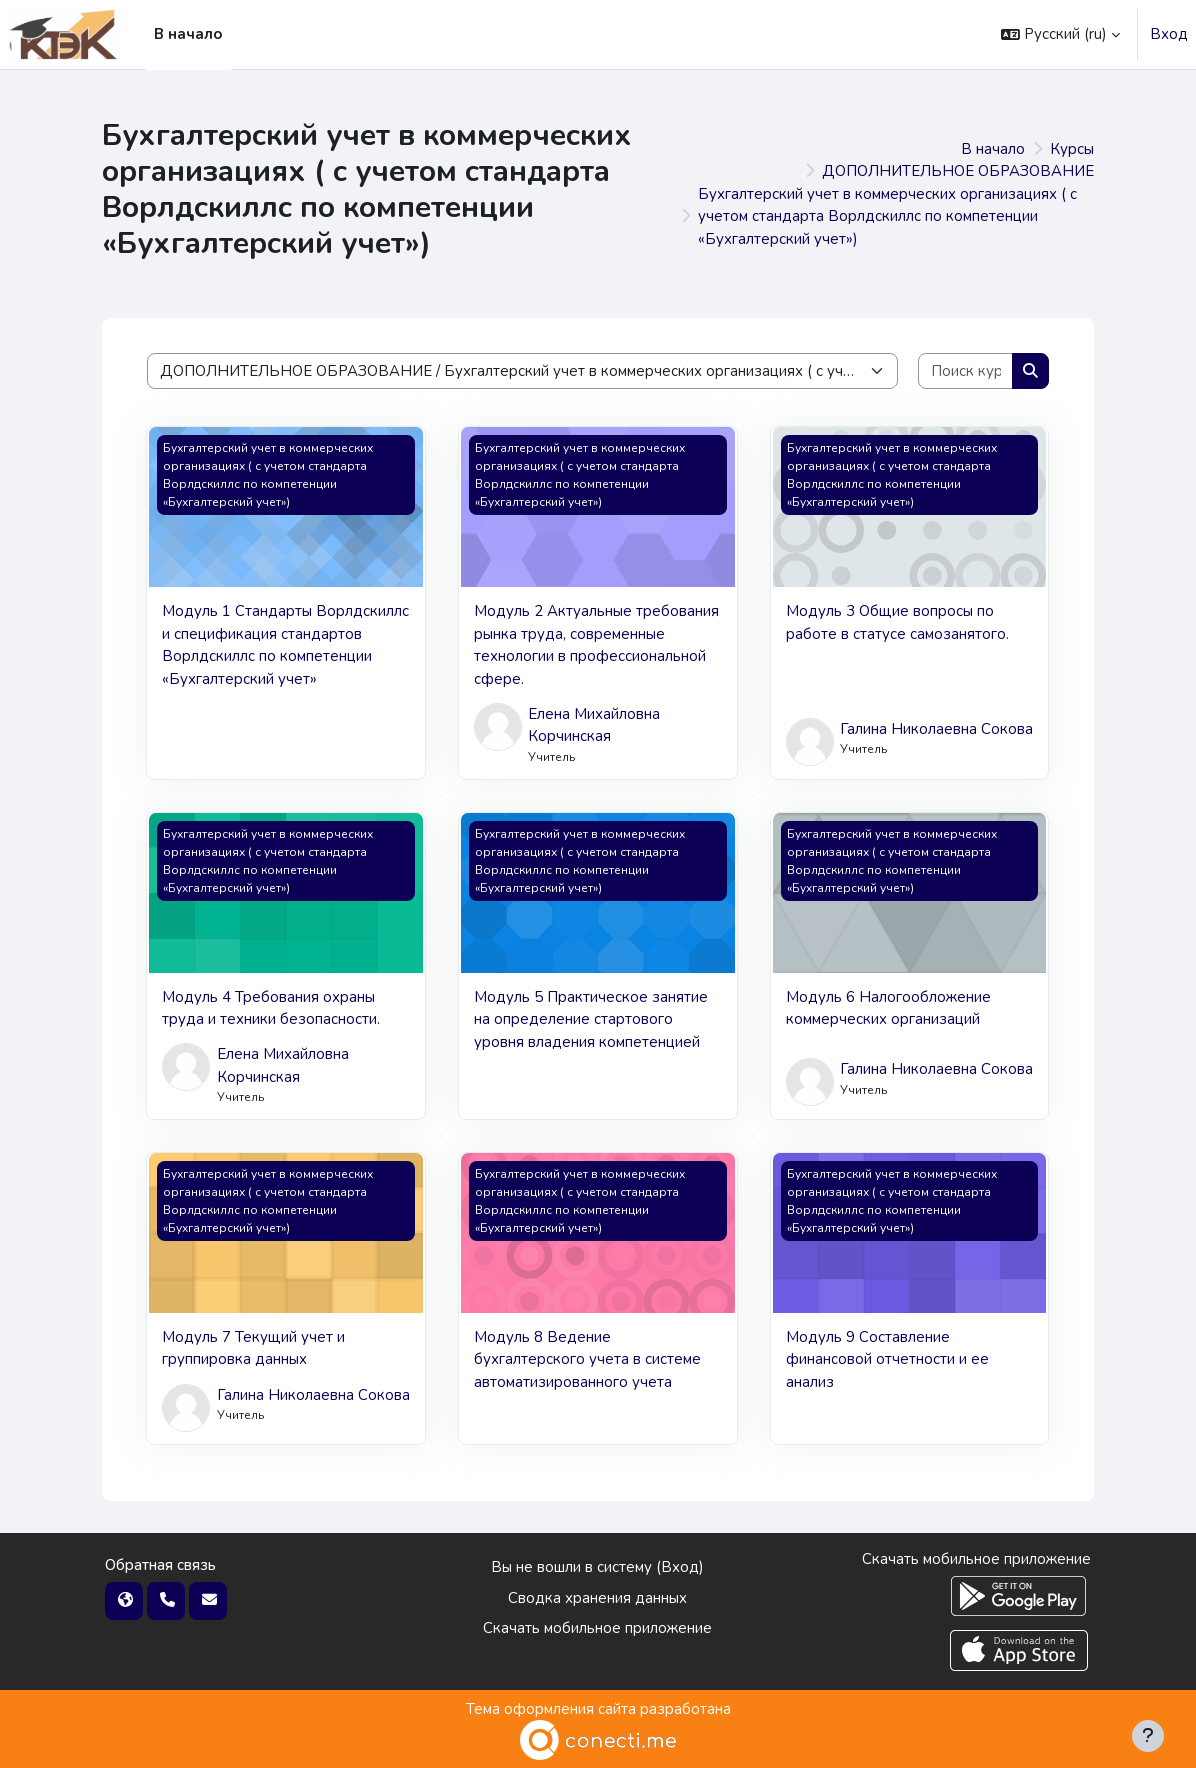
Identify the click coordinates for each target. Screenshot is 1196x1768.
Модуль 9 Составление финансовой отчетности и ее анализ (887, 1359)
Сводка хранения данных (597, 1598)
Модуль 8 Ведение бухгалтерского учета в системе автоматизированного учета (587, 1359)
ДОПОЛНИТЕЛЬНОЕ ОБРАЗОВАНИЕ (958, 171)
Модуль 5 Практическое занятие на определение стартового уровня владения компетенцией (591, 1019)
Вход (1169, 34)
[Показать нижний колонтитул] (1148, 1736)
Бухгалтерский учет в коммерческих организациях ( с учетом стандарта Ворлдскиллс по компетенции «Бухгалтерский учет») (887, 216)
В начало (993, 149)
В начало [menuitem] (188, 34)
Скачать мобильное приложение (597, 1628)
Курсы (1072, 149)
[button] (1060, 34)
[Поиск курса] (966, 371)
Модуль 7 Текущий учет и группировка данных (253, 1348)
